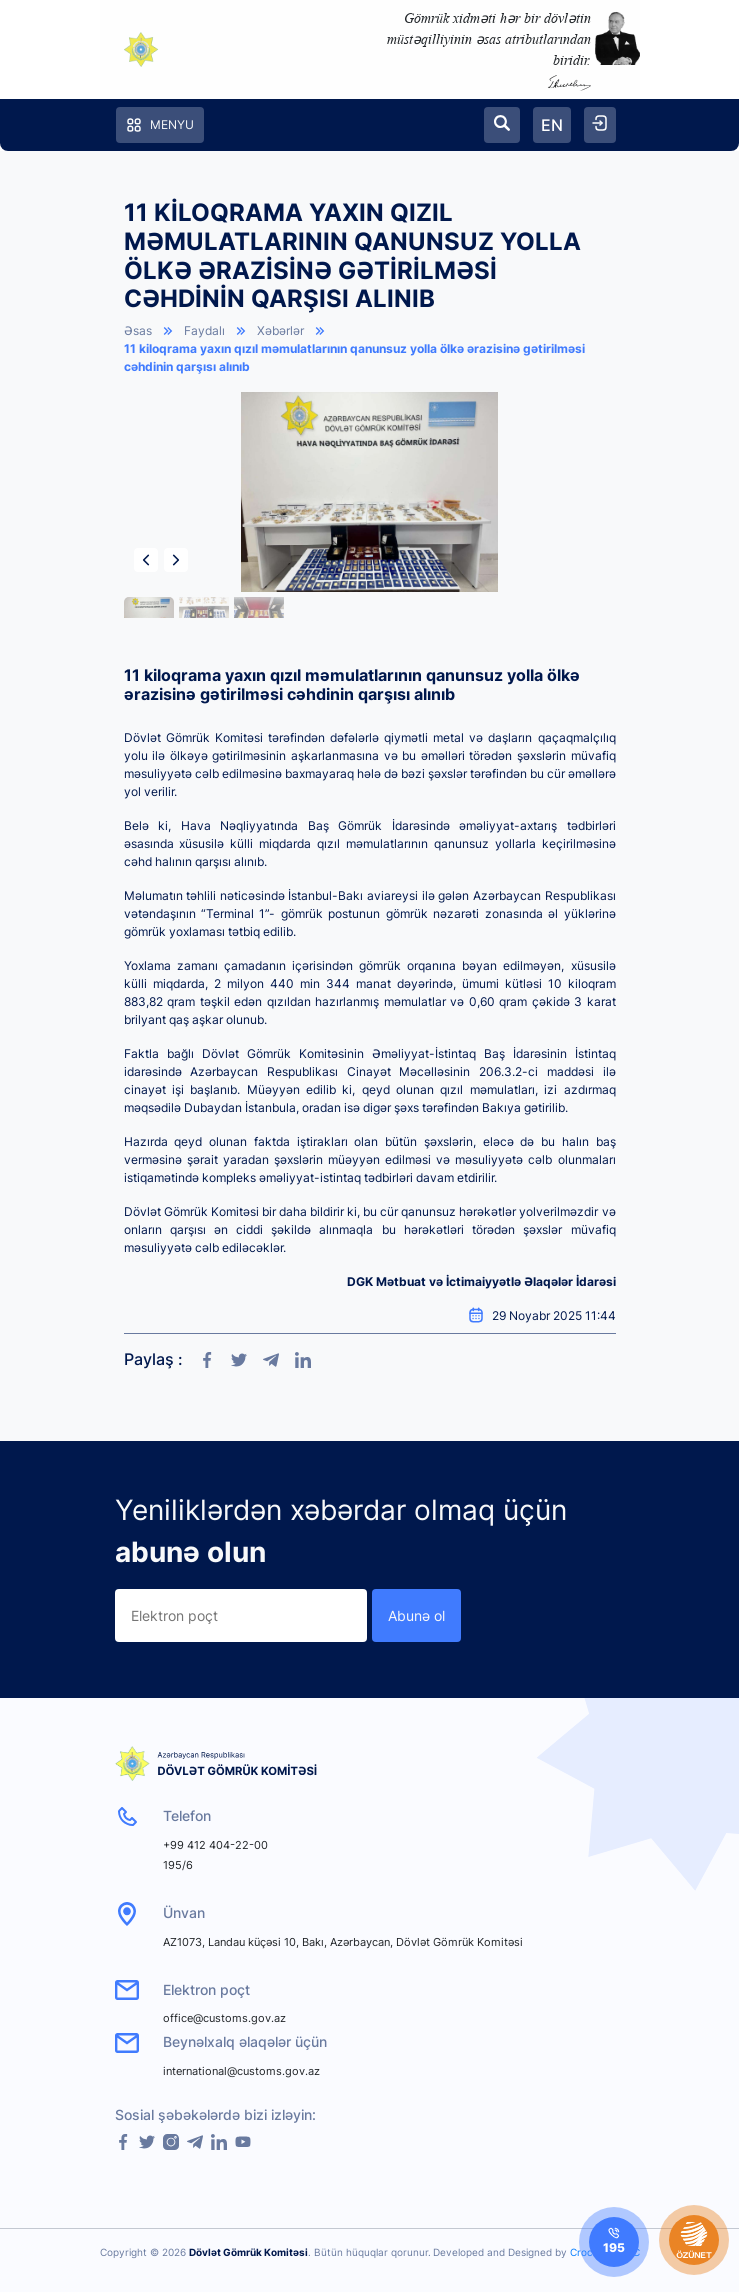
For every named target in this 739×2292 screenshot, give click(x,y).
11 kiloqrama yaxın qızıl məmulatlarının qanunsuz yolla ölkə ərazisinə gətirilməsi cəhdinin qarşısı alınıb (354, 357)
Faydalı (204, 330)
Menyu (160, 125)
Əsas (138, 330)
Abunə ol (416, 1615)
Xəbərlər (280, 330)
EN (552, 125)
